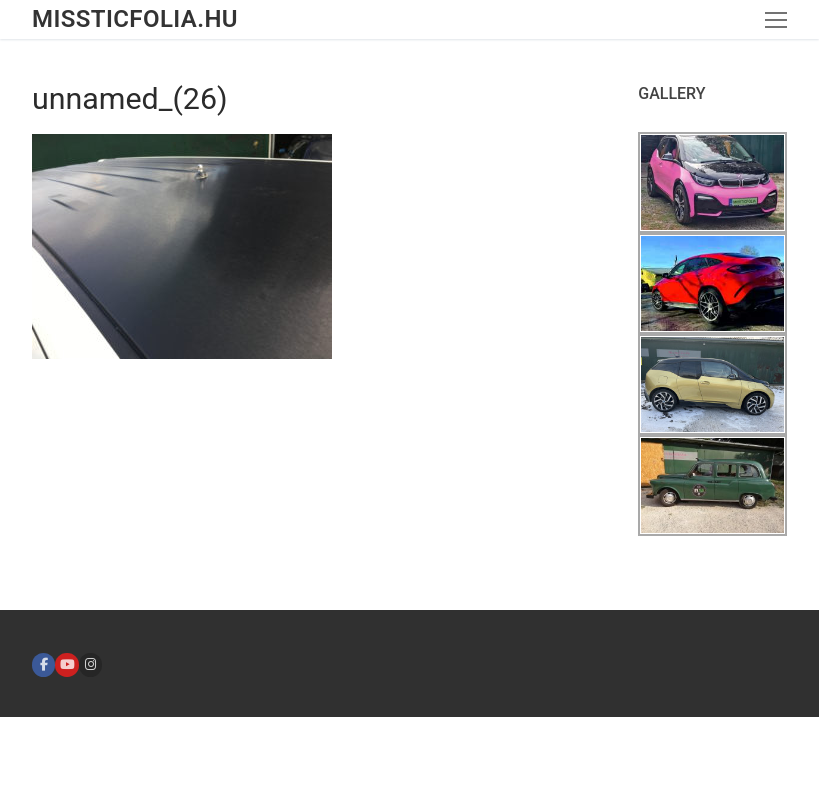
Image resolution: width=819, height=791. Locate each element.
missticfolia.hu (135, 19)
